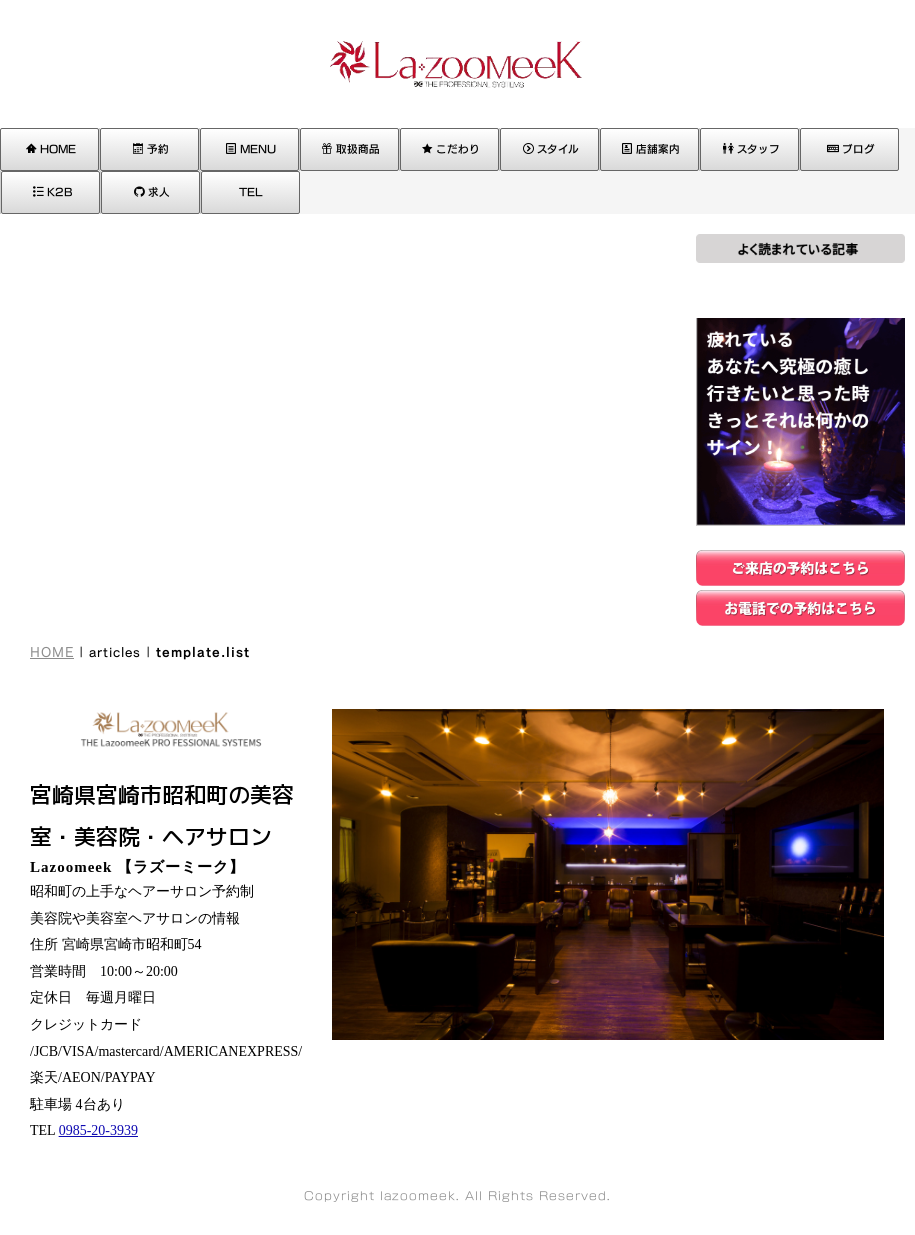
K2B (52, 192)
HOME (51, 149)
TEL (251, 192)
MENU (251, 149)
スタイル (551, 149)
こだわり (451, 149)
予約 (151, 149)
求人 (152, 192)
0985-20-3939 (98, 1130)
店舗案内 (651, 149)
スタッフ (751, 149)
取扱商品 (351, 149)
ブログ (851, 149)
